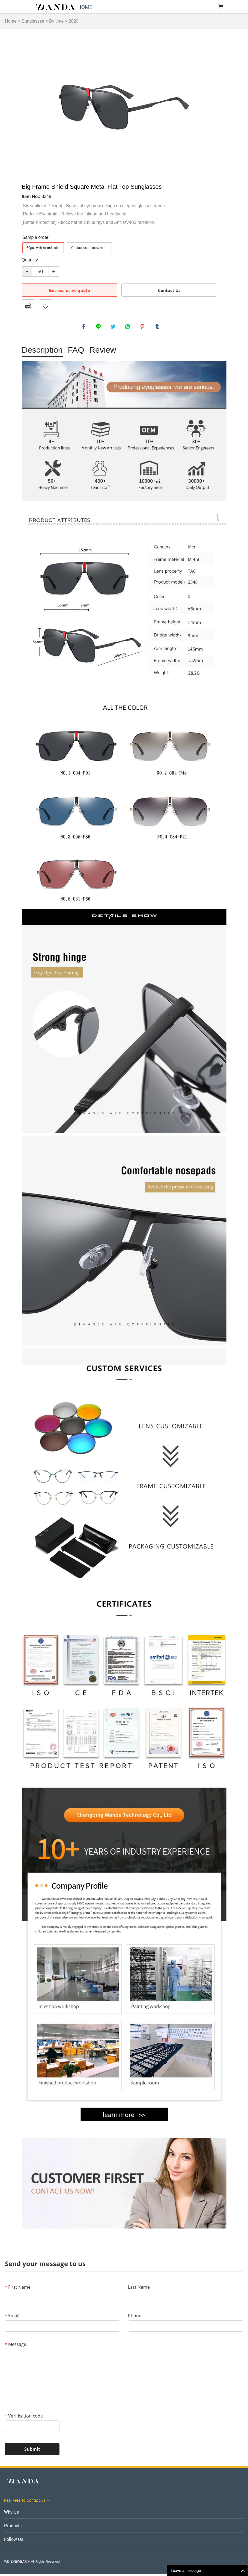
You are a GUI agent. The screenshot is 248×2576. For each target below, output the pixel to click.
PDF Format (28, 305)
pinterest (143, 327)
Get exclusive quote (69, 290)
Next (219, 103)
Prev (29, 103)
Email (12, 2317)
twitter (114, 327)
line (99, 327)
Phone (134, 2317)
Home (11, 21)
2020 (74, 21)
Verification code (24, 2417)
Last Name (139, 2289)
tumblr (158, 327)
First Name (18, 2289)
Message (15, 2346)
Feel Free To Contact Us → (27, 2502)
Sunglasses (33, 21)
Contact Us (169, 290)
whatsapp (128, 327)
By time (56, 21)
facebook (84, 327)
